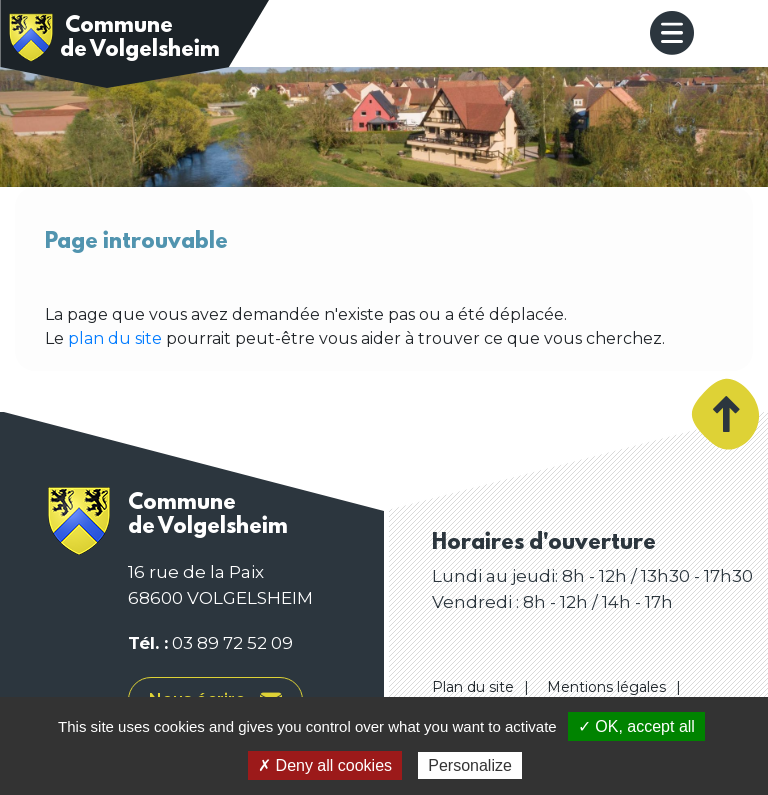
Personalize (470, 765)
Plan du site (473, 687)
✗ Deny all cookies (325, 765)
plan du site (115, 338)
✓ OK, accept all (636, 726)
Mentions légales (606, 687)
